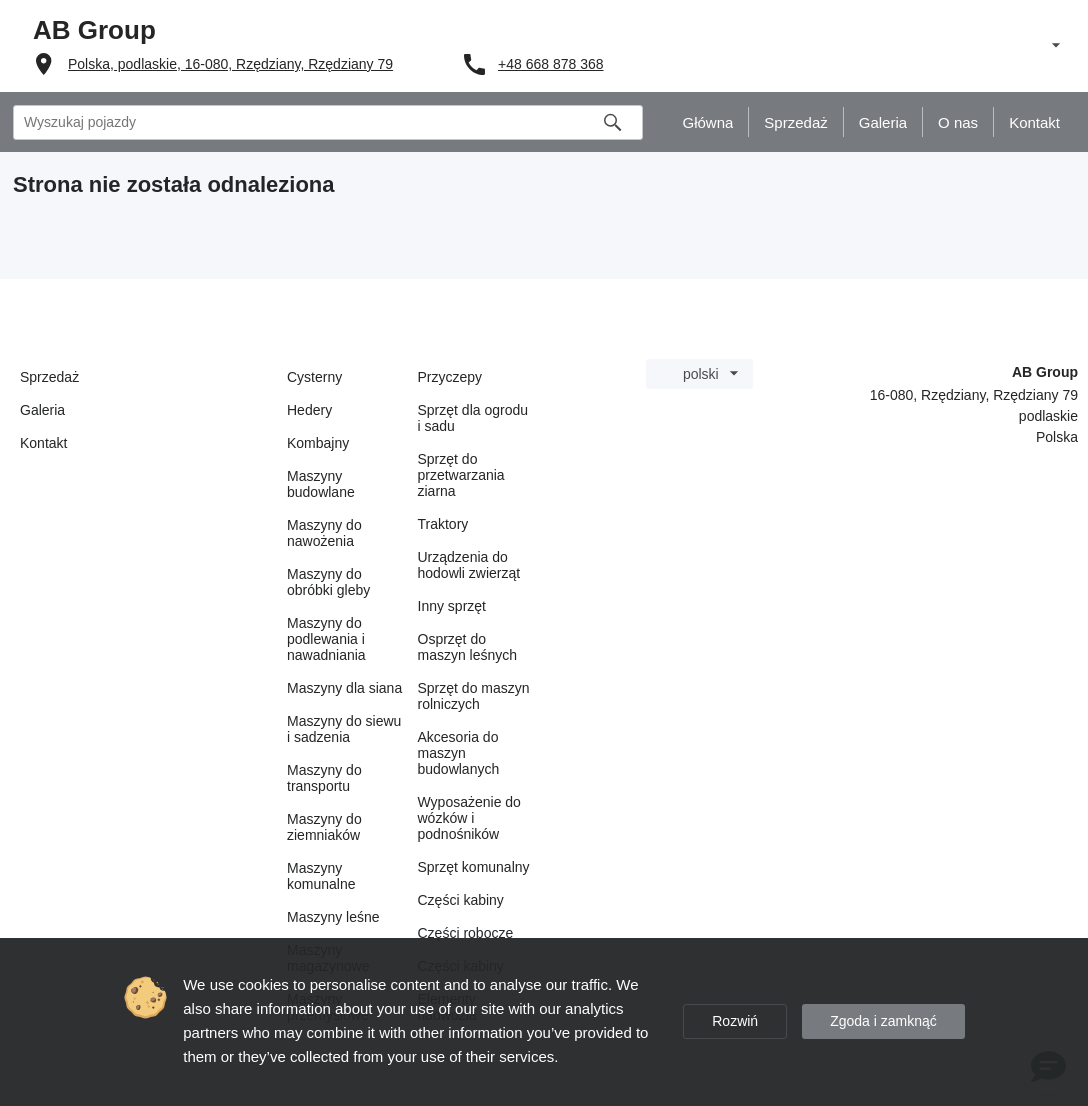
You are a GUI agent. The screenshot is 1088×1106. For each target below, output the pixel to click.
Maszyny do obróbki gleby (328, 582)
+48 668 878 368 (551, 64)
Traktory (443, 524)
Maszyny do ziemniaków (324, 827)
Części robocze (466, 933)
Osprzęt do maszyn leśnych (468, 647)
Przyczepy (450, 377)
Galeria (42, 410)
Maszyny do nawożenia (324, 533)
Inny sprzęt (452, 606)
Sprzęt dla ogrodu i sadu (473, 418)
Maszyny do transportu (324, 778)
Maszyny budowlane (321, 484)
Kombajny (318, 443)
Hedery (309, 410)
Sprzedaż (49, 377)
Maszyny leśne (333, 917)
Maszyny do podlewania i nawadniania (326, 639)
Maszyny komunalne (321, 876)
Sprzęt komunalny (474, 867)
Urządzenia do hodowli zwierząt (469, 565)
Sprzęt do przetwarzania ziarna (461, 475)
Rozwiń (735, 1021)
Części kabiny (461, 900)
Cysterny (314, 377)
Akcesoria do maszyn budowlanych (459, 753)
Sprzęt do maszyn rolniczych (474, 696)
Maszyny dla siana (344, 688)
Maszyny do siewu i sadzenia (344, 729)
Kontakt (43, 443)
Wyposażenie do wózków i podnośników (469, 818)
